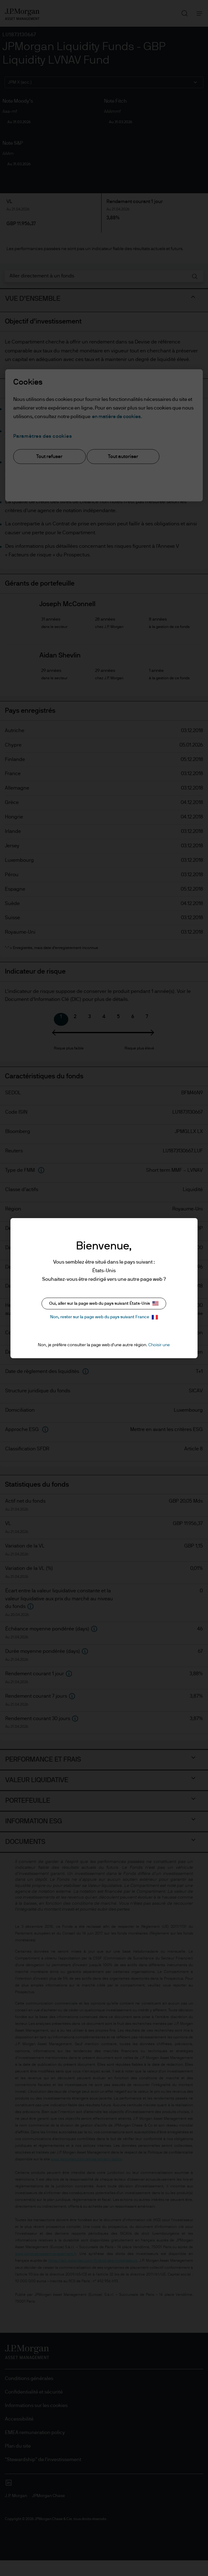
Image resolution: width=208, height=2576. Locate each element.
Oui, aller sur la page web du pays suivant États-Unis (103, 1303)
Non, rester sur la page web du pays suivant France (104, 1317)
